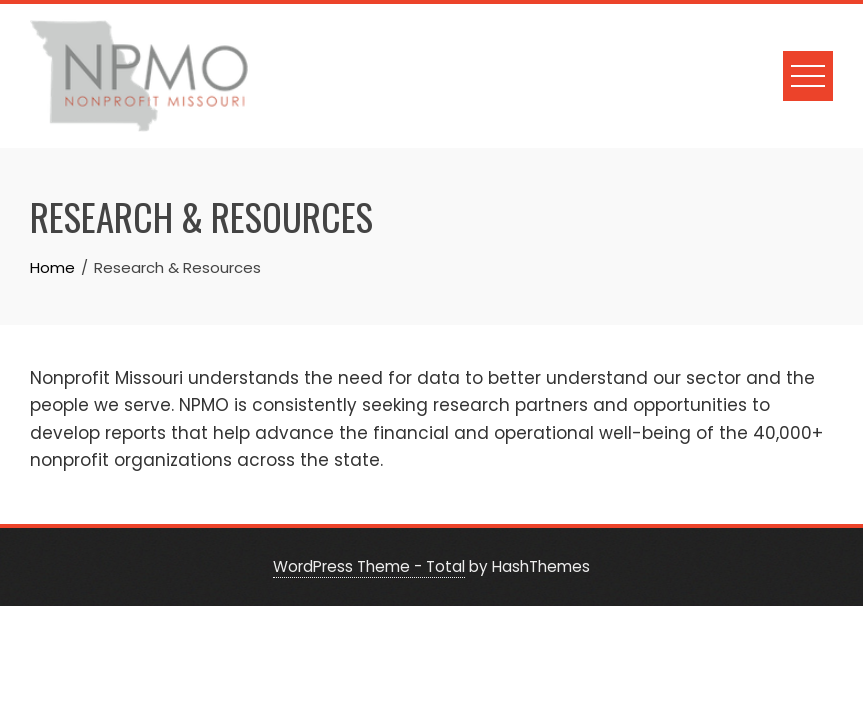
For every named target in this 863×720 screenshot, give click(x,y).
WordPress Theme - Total (369, 566)
